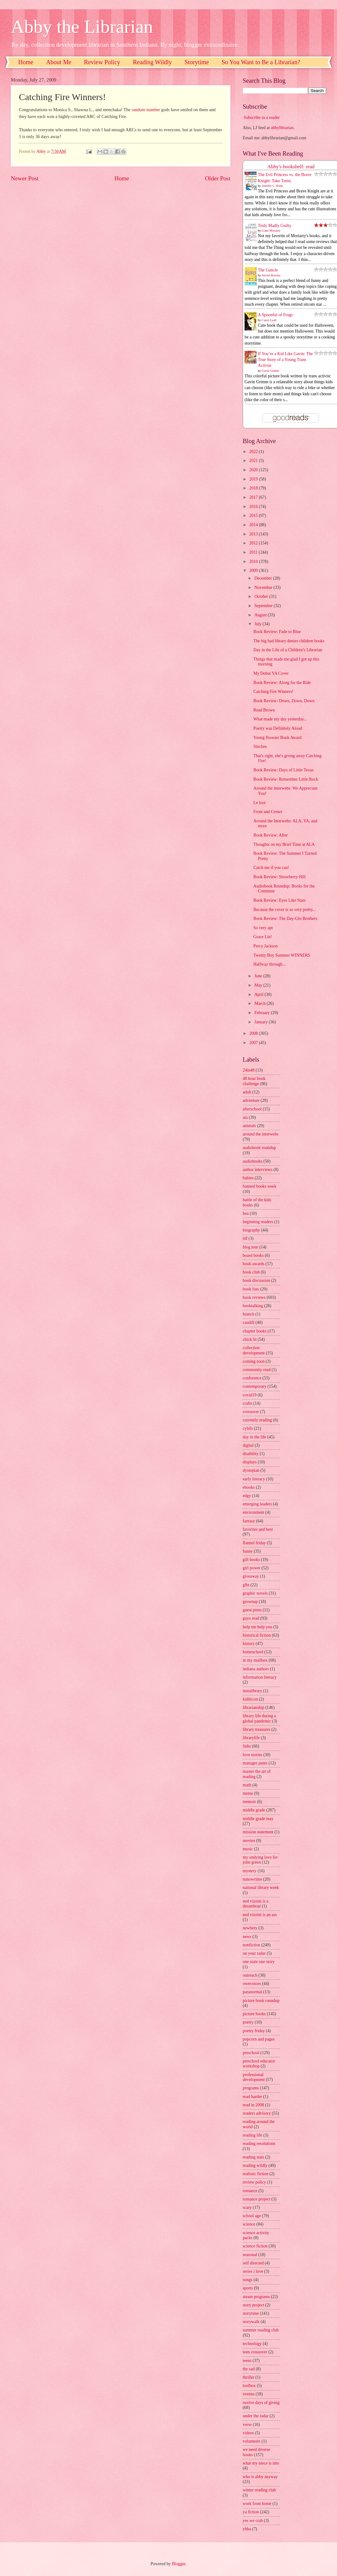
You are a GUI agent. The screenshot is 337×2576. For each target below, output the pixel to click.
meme (248, 1793)
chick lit (250, 1339)
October (261, 596)
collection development (254, 1350)
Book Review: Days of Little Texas (283, 770)
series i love (253, 2271)
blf (245, 1238)
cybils (248, 1428)
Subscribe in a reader (261, 117)
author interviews (257, 1169)
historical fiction (257, 1635)
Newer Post (25, 178)
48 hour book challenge (254, 1081)
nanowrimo (252, 1879)
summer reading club (261, 2330)
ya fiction (251, 2512)
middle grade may (258, 1818)
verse (247, 2424)
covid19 (249, 1395)
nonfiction (251, 1945)
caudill (248, 1322)
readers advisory (257, 2113)
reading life (252, 2135)
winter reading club (259, 2490)
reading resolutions (259, 2143)
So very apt (263, 927)
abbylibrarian (282, 127)
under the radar (256, 2416)
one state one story (259, 1961)
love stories (252, 1754)
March (260, 1003)
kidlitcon (250, 1699)
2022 (254, 451)
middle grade (254, 1810)
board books (253, 1255)
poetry (248, 2022)
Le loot (259, 802)
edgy (247, 1495)
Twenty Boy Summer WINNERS (281, 955)
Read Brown (264, 710)
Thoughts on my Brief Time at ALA (284, 844)
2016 (254, 506)
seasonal (250, 2254)
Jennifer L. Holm (272, 185)
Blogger (179, 2563)
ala (245, 1117)
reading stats (253, 2157)
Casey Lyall (269, 320)
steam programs (256, 2296)
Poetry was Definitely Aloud (277, 728)
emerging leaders (257, 1504)
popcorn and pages (259, 2039)
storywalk (251, 2321)
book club (251, 1272)
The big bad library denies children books (288, 641)
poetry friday (254, 2030)
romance (250, 2190)
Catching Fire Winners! (273, 691)
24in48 (248, 1070)
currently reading (257, 1420)
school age (252, 2215)
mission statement (258, 1832)
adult (247, 1092)
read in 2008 (253, 2105)
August (261, 615)
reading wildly (255, 2165)
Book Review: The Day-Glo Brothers (285, 918)
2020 (254, 470)
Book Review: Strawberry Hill (279, 877)
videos (248, 2433)
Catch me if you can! (271, 867)
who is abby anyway (260, 2476)
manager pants (255, 1763)
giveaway (251, 1576)
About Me (58, 62)
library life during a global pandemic (259, 1718)
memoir (249, 1801)
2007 (254, 1042)
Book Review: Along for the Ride (282, 682)
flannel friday (254, 1543)
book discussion (256, 1280)
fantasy (249, 1521)
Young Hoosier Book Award (277, 737)
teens (247, 2360)
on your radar (254, 1953)
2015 (254, 515)
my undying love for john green (260, 1860)
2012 (254, 543)
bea (246, 1213)
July (258, 624)
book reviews (254, 1297)
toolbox (249, 2385)
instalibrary (252, 1691)
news (247, 1936)
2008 (254, 1033)
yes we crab (253, 2520)
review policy (254, 2182)
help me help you (257, 1627)
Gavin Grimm (270, 370)
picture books (254, 2014)
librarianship (253, 1707)
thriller (248, 2377)
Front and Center (267, 811)
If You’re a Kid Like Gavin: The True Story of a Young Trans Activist (285, 359)
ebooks (249, 1487)
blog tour (250, 1247)
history (248, 1643)
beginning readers (258, 1221)
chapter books (255, 1331)
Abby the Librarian (82, 26)
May (258, 985)
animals (249, 1125)
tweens (248, 2394)
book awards (253, 1263)
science (249, 2224)
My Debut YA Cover (270, 673)
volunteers (251, 2441)
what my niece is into (261, 2463)
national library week (261, 1887)
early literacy (254, 1479)
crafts (247, 1403)
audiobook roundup (259, 1147)
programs (251, 2088)
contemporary (255, 1386)
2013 (254, 534)
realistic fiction (255, 2173)
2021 (254, 460)
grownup (250, 1601)
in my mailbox (255, 1660)
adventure (251, 1100)
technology (252, 2343)
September (264, 605)
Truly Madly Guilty (274, 225)
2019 (254, 479)
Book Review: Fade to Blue (277, 631)
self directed (253, 2263)
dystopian (251, 1470)
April (259, 994)
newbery (250, 1928)
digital (248, 1445)
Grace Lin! (262, 936)
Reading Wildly (152, 62)
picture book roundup (261, 2000)
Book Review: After (270, 835)
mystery (249, 1871)
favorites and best (258, 1529)
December (263, 578)
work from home (257, 2503)
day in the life (254, 1437)
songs (247, 2279)
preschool (251, 2052)
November (264, 587)
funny (248, 1551)
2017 (254, 497)
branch (248, 1314)
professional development (254, 2077)
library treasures (256, 1729)
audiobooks (252, 1161)
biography (251, 1230)
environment (253, 1512)
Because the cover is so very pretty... (284, 909)
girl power (251, 1568)
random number (146, 109)
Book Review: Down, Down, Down (283, 701)
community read (257, 1369)
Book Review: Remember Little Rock (285, 779)
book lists (251, 1289)
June (258, 976)
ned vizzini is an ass (260, 1914)
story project (253, 2305)
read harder (252, 2096)
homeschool (253, 1652)
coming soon (254, 1361)
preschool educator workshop (259, 2064)
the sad (249, 2369)
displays (250, 1462)
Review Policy (102, 62)
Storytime (197, 62)
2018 (254, 488)
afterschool (252, 1109)
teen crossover (255, 2352)
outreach (250, 1975)
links (247, 1746)
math (247, 1785)
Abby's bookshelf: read (291, 167)
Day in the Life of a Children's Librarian (287, 650)
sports (248, 2288)
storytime (251, 2313)
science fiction (255, 2246)
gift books (251, 1559)
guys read (251, 1618)
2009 (254, 570)
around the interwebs (261, 1134)
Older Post (217, 178)
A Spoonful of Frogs (275, 315)
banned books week (259, 1186)
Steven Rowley (271, 275)
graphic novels (255, 1593)
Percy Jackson (265, 946)
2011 (254, 552)
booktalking (253, 1305)
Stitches (260, 746)
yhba (247, 2529)
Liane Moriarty (271, 230)
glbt (246, 1585)
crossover (251, 1411)
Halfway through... (269, 964)
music (248, 1849)
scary (247, 2207)
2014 (254, 524)
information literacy (260, 1677)
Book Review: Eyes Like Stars (279, 900)
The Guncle (268, 270)
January (261, 1022)
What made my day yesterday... (280, 719)
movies (249, 1840)
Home (25, 62)
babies (248, 1178)
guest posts (252, 1610)
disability (250, 1453)
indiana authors (256, 1669)
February (262, 1012)
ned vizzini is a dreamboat (255, 1904)
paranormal (252, 1992)
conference (252, 1378)
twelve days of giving (261, 2402)
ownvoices (252, 1983)
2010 (254, 561)
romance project (256, 2199)
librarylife (251, 1737)
